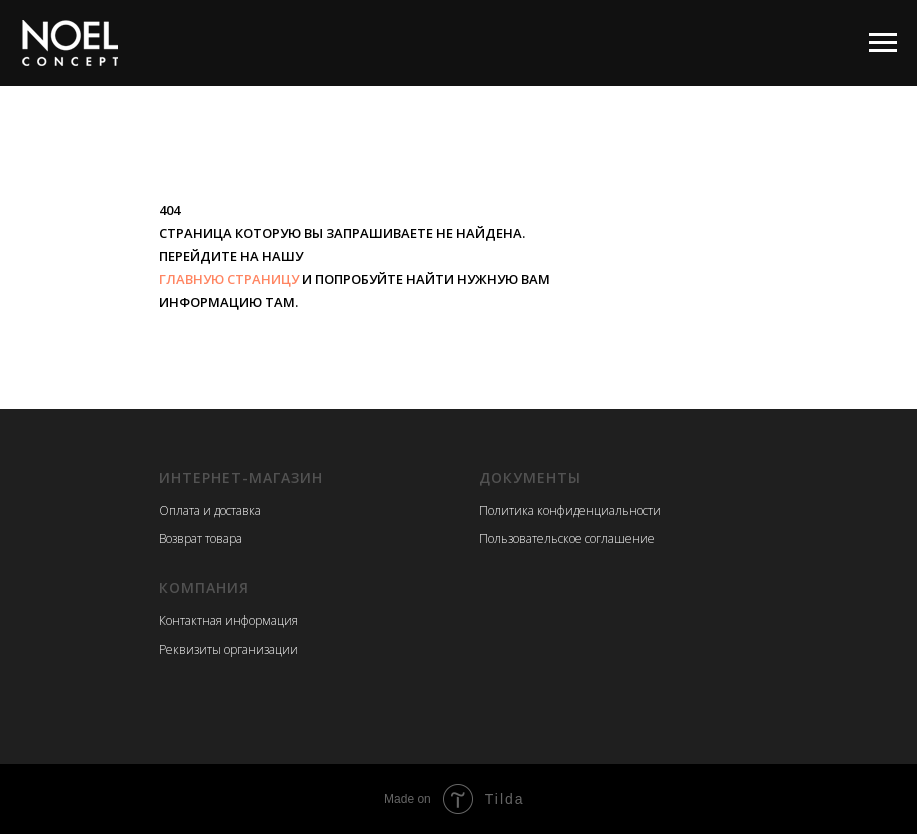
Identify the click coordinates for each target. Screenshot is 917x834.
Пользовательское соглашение (567, 538)
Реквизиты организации (228, 649)
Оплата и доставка (210, 510)
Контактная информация (228, 620)
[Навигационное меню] (883, 43)
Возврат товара (200, 538)
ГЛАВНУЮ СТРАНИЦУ (229, 279)
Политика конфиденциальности (570, 510)
